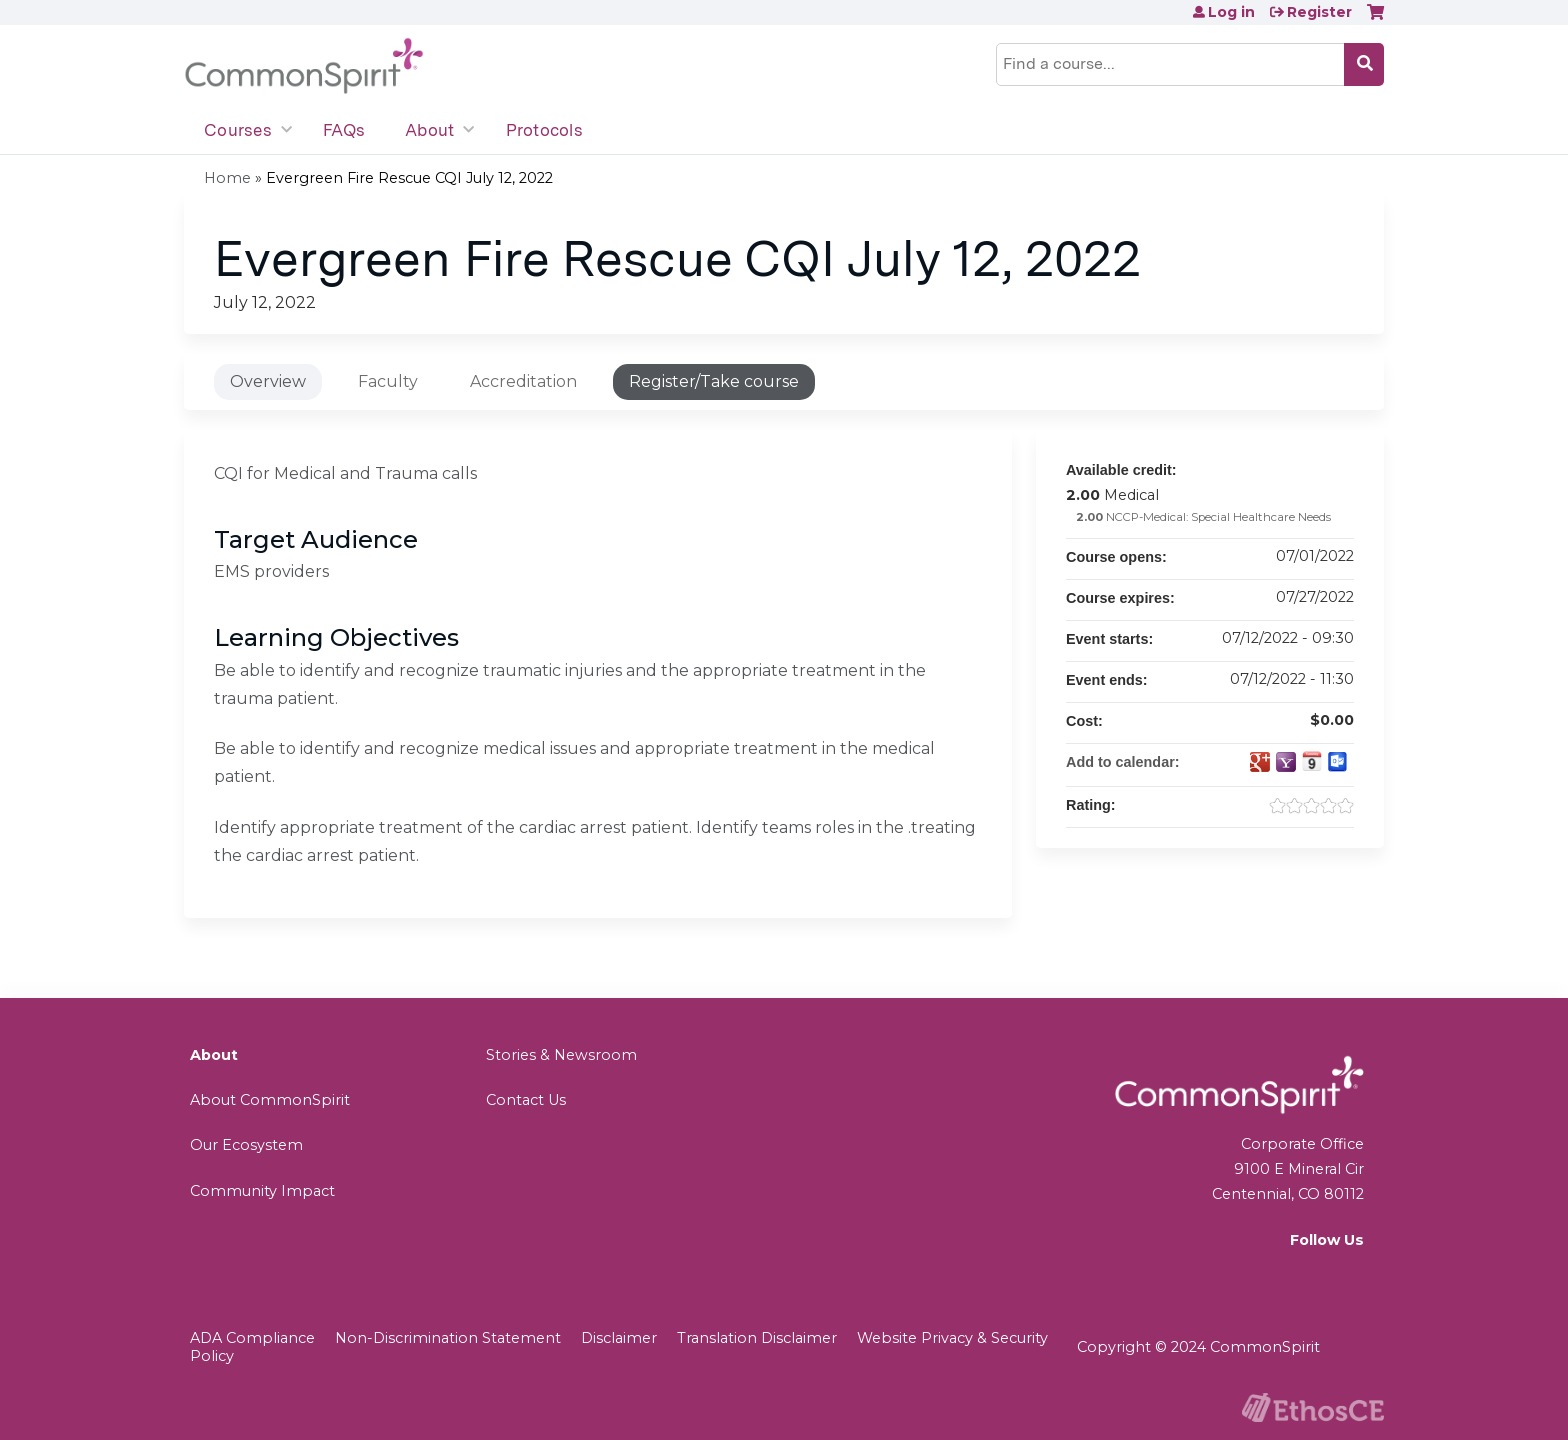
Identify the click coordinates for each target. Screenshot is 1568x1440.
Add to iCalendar (1312, 761)
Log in (1231, 12)
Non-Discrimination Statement (448, 1338)
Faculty (388, 381)
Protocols (544, 130)
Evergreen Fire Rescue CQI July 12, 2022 (409, 178)
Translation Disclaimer (757, 1338)
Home (227, 178)
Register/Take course (714, 381)
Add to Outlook (1338, 762)
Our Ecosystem (246, 1145)
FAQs (344, 130)
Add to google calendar (1260, 762)
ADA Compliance (252, 1338)
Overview (268, 381)
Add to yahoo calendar (1286, 762)
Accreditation (523, 381)
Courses (238, 130)
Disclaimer (619, 1338)
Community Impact (262, 1191)
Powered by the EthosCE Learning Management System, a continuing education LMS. (1313, 1407)
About (429, 130)
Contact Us (526, 1100)
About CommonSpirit (270, 1100)
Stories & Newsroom (561, 1055)
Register (1319, 12)
